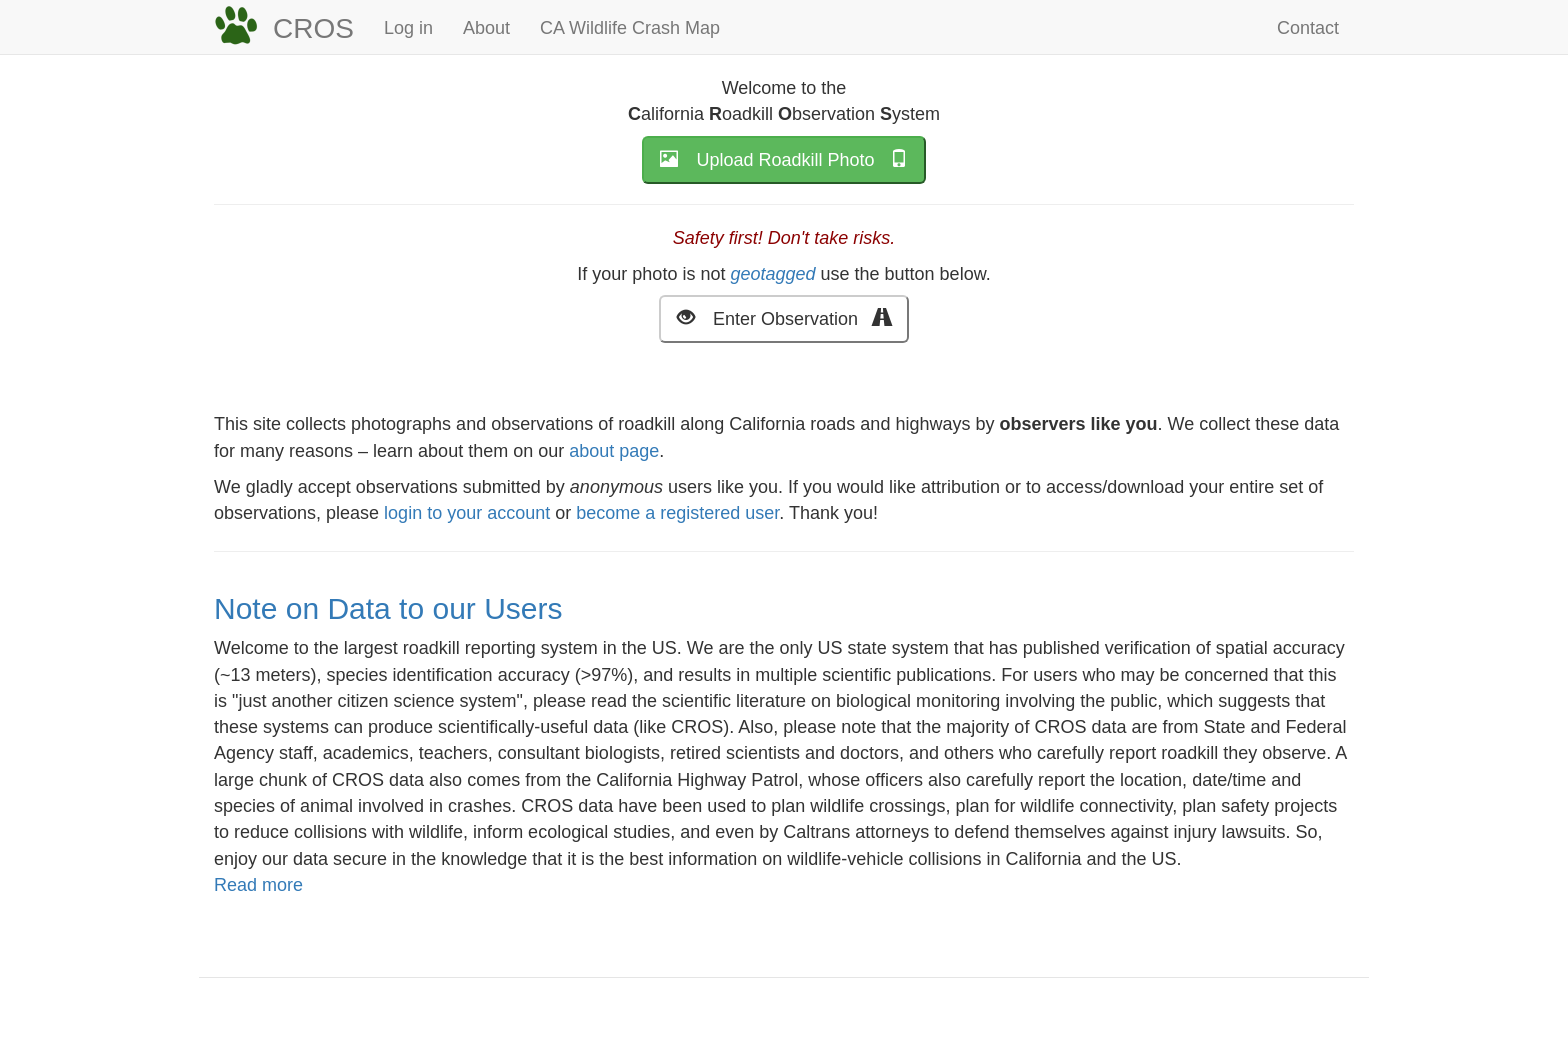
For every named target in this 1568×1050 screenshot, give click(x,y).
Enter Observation (784, 317)
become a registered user (677, 513)
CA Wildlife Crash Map (630, 28)
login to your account (467, 513)
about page (614, 451)
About (486, 28)
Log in (408, 28)
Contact (1308, 28)
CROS (313, 28)
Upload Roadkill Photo (783, 158)
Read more (258, 885)
